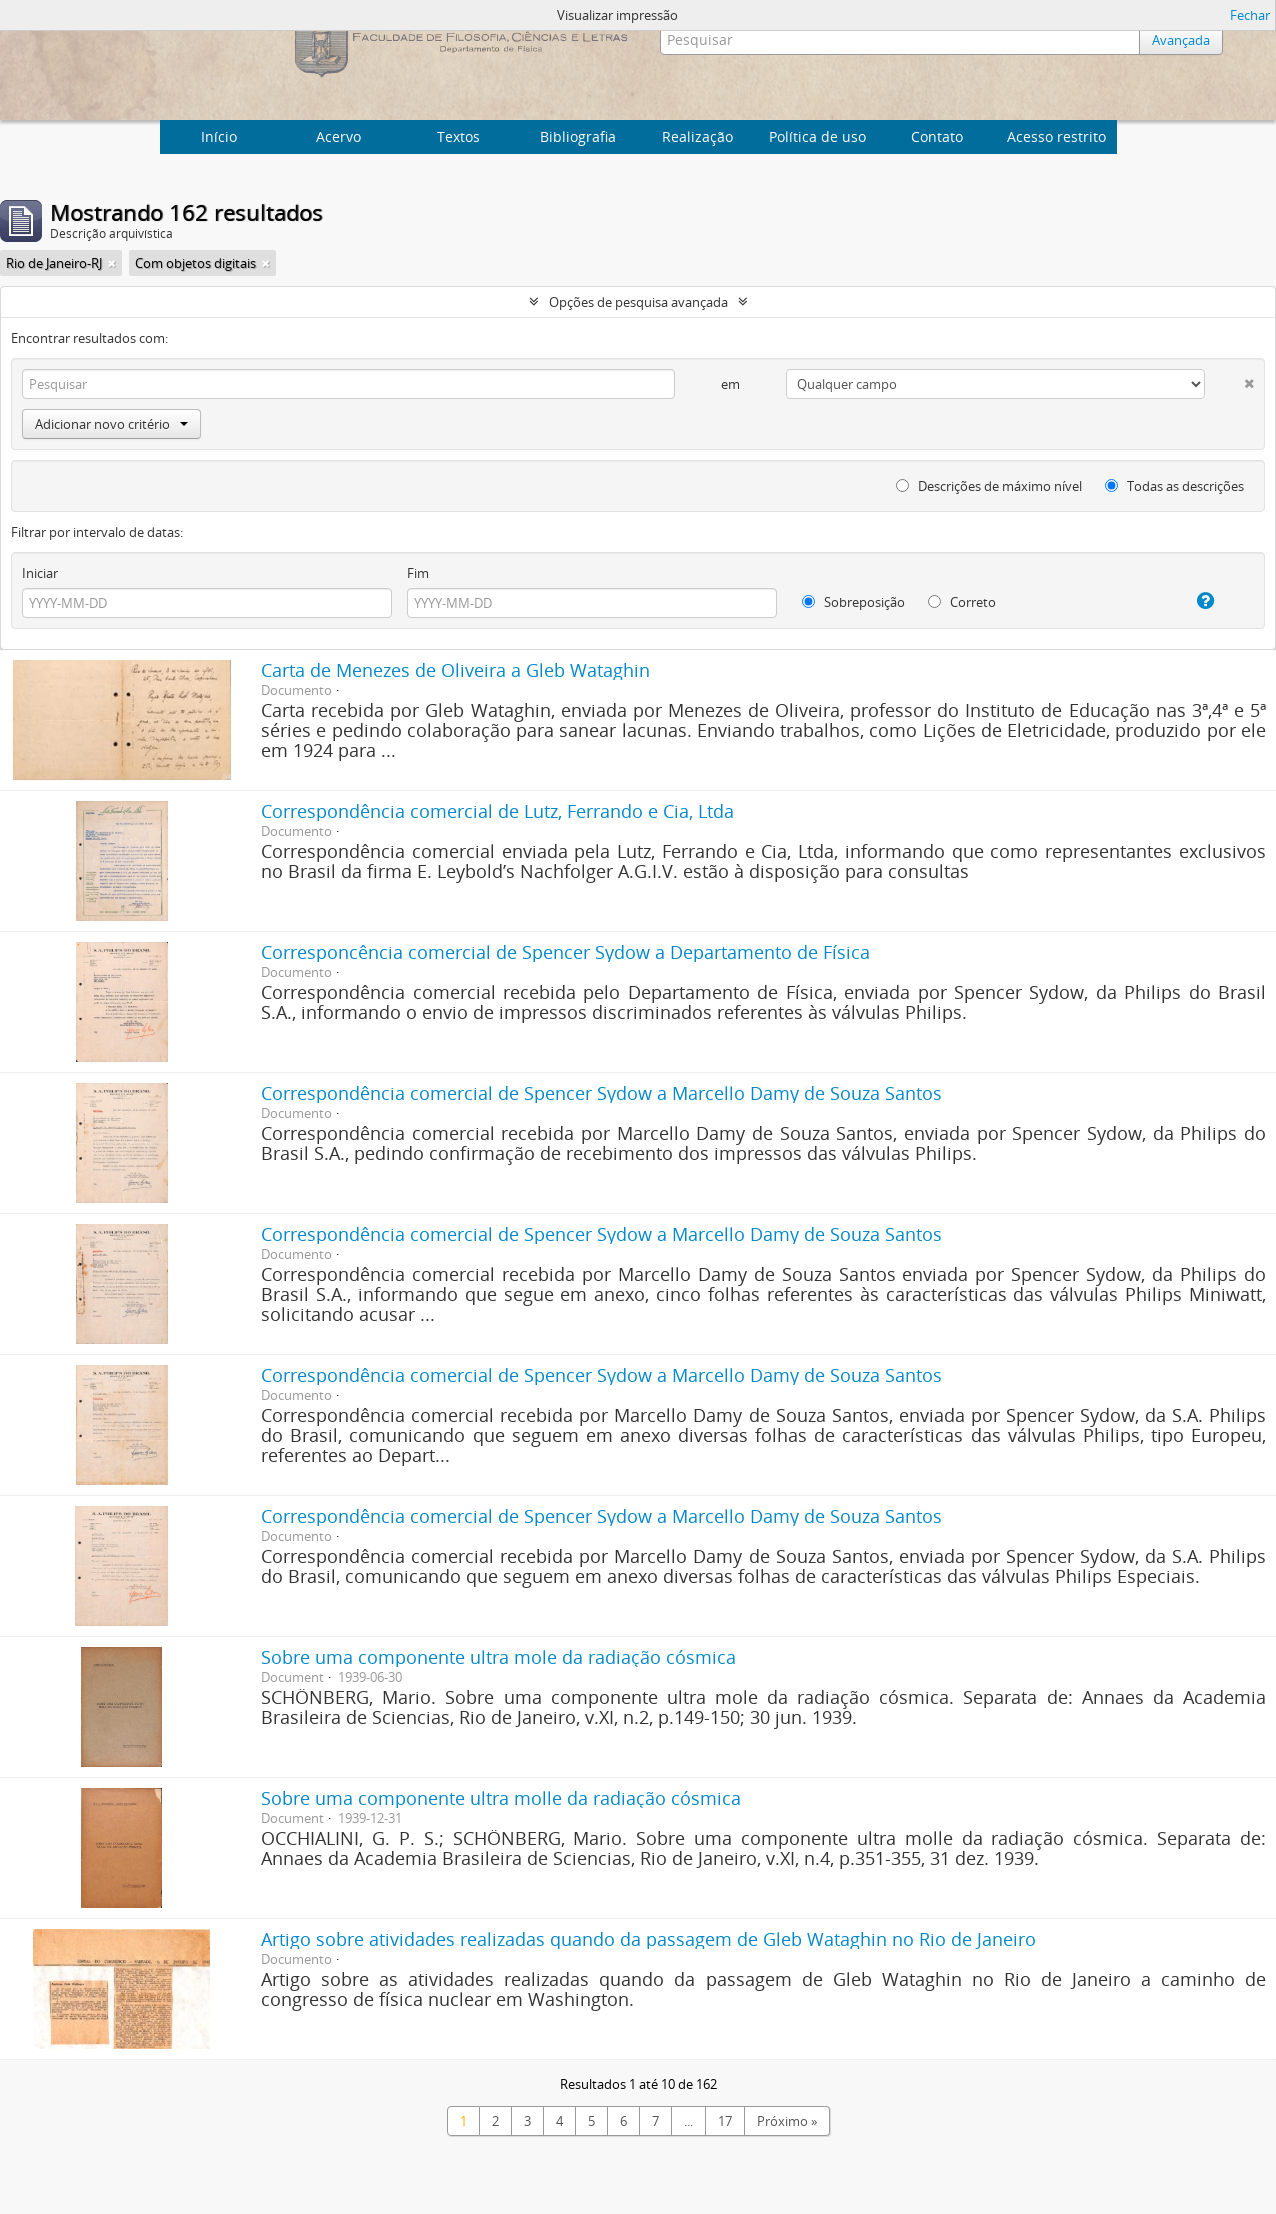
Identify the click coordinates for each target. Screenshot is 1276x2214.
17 (725, 2121)
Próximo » (787, 2121)
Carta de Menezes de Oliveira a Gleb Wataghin (455, 670)
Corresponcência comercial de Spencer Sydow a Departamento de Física (565, 952)
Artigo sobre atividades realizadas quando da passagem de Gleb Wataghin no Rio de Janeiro (648, 1939)
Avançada (1181, 40)
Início (219, 136)
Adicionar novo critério (111, 424)
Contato (937, 136)
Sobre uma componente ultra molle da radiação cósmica (501, 1798)
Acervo (338, 136)
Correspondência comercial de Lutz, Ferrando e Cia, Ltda (497, 811)
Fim (418, 573)
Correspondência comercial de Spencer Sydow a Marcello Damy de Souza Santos (601, 1093)
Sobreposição (853, 602)
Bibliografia (578, 136)
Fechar (1250, 15)
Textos (458, 136)
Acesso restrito (1056, 136)
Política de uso (817, 136)
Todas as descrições (1174, 486)
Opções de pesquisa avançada (638, 302)
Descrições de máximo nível (989, 486)
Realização (697, 136)
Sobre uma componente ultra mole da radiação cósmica (498, 1657)
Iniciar (40, 573)
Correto (962, 602)
